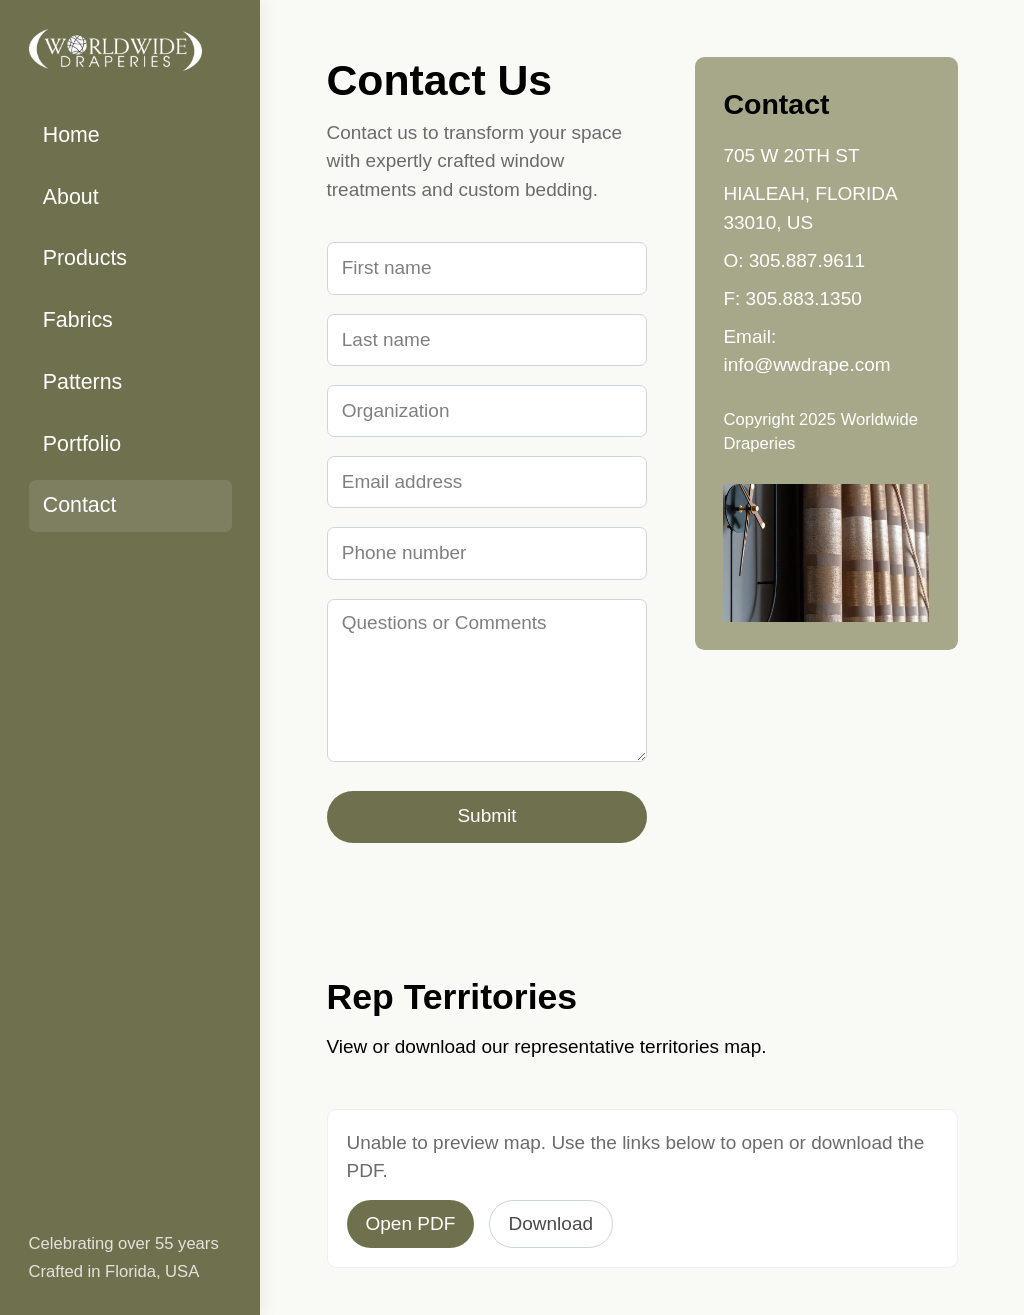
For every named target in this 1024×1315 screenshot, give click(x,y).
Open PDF (411, 1223)
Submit (486, 815)
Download (551, 1223)
